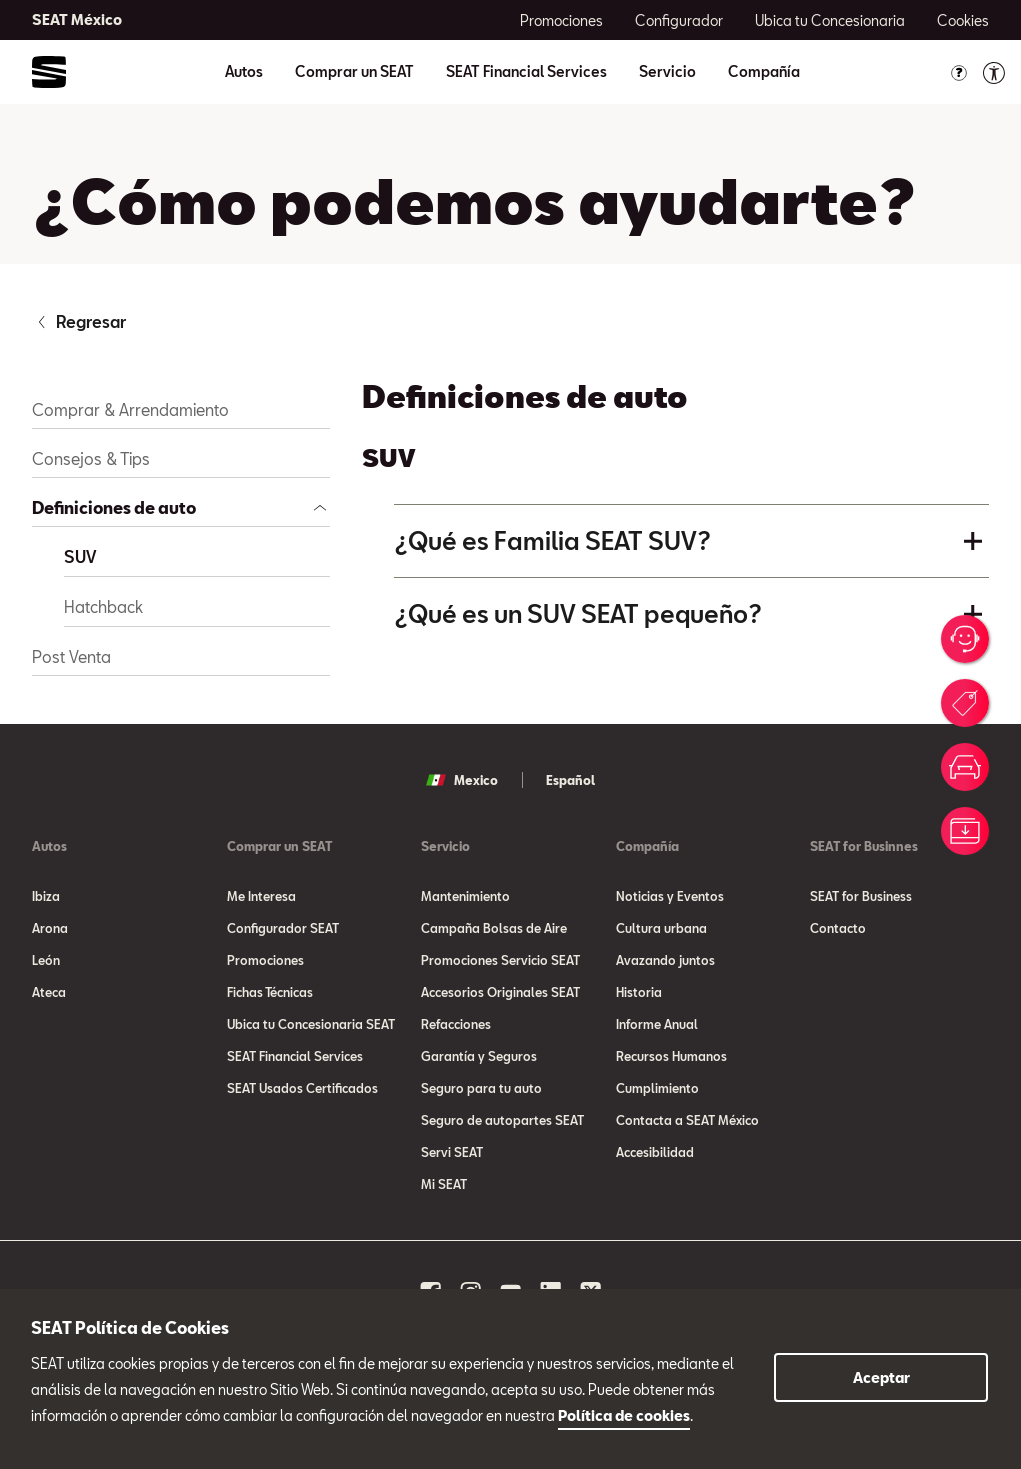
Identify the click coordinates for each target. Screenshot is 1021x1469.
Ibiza (46, 896)
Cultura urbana (661, 928)
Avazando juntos (665, 960)
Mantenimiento (465, 896)
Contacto (838, 928)
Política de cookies (624, 1415)
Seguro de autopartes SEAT (502, 1120)
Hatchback (103, 606)
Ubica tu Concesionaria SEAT (311, 1024)
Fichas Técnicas (270, 992)
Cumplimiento (657, 1088)
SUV (80, 556)
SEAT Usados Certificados (302, 1088)
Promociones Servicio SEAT (500, 960)
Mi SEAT (444, 1184)
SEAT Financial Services (526, 72)
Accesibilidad (655, 1152)
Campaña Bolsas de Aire (494, 928)
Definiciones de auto (114, 507)
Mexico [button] (462, 780)
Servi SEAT (452, 1152)
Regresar (91, 321)
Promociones (265, 960)
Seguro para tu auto (481, 1088)
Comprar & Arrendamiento (130, 409)
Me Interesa (261, 896)
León (46, 960)
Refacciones (456, 1024)
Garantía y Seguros (479, 1056)
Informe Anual (657, 1024)
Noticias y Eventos (670, 896)
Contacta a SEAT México (687, 1120)
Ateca (49, 992)
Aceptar (881, 1377)
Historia (639, 992)
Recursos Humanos (671, 1056)
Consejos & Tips (91, 458)
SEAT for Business (861, 896)
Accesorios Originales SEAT (500, 992)
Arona (50, 928)
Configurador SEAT (283, 928)
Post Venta (71, 656)
